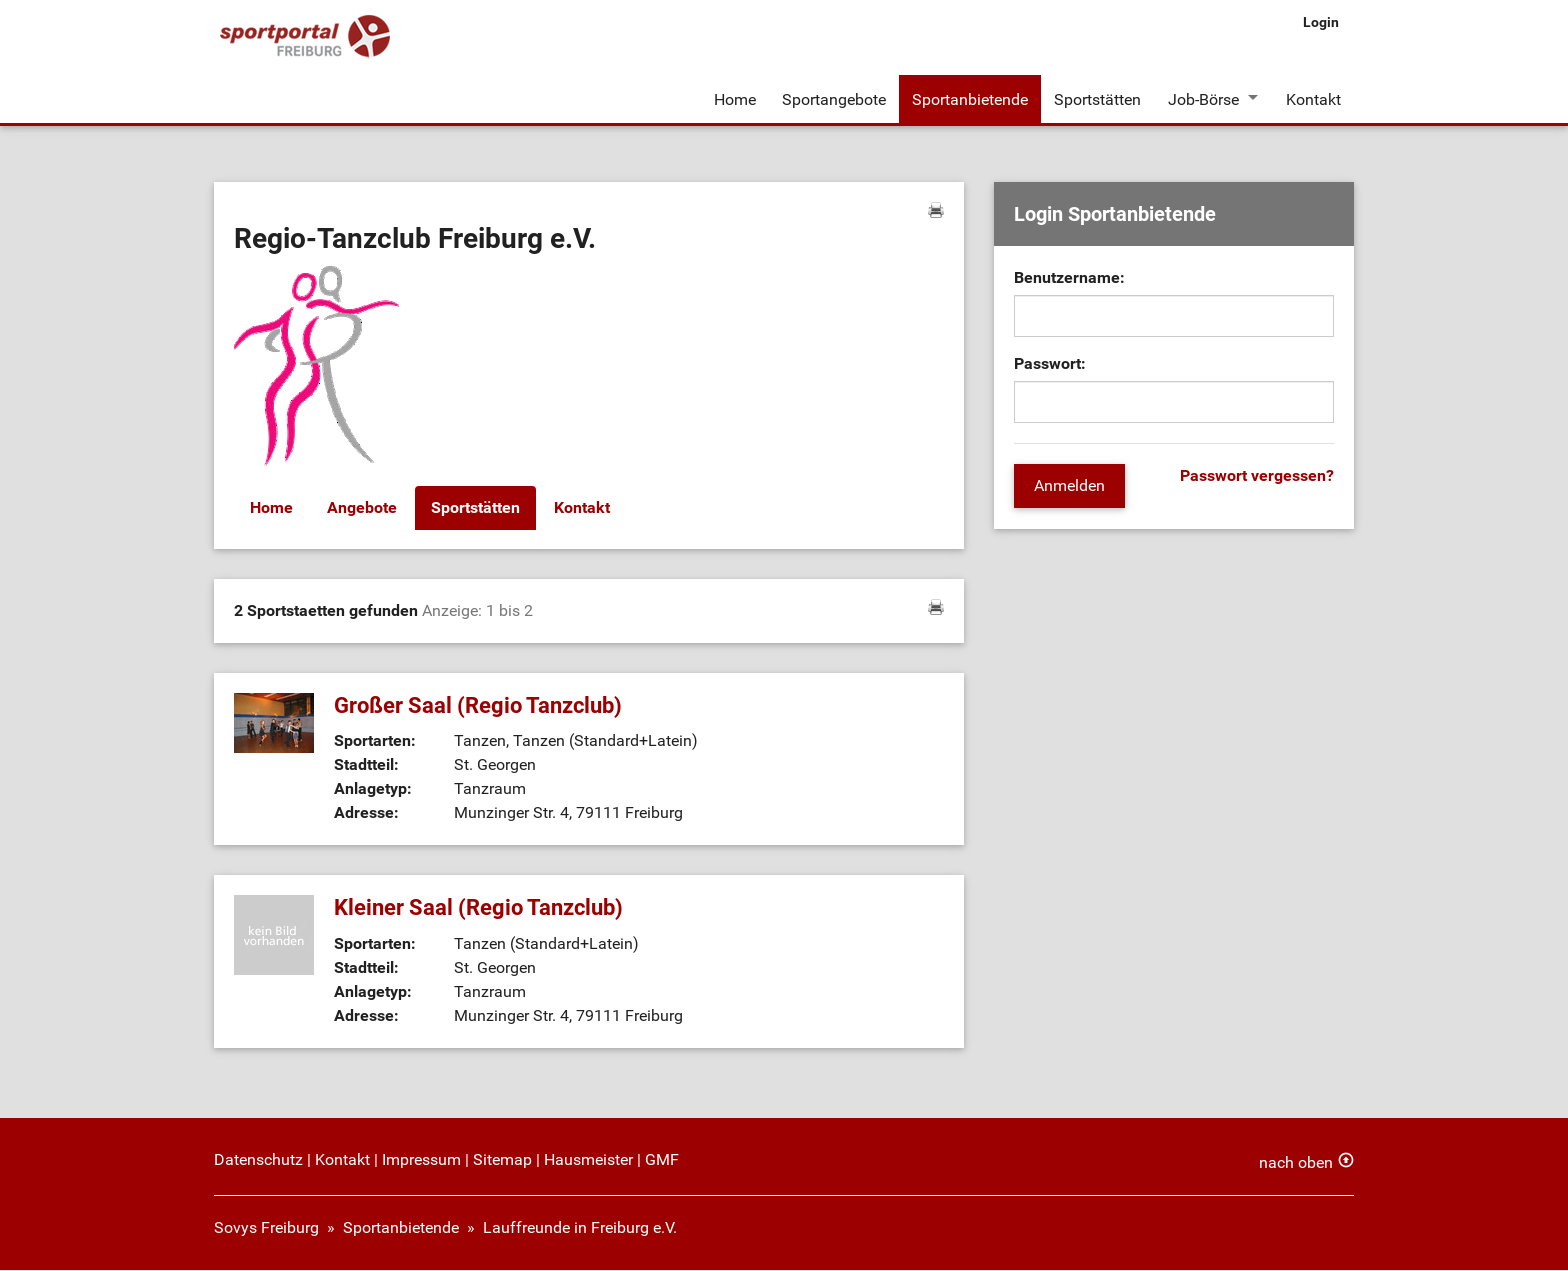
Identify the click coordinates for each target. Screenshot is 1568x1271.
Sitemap (502, 1160)
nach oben (1296, 1163)
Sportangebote (834, 98)
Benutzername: (1069, 279)
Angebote (362, 509)
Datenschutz (258, 1160)
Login (1321, 22)
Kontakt (1313, 98)
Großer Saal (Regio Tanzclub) (478, 706)
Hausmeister (588, 1160)
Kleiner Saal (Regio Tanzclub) (478, 909)
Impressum (421, 1160)
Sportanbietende (970, 98)
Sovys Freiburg (266, 1228)
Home (735, 98)
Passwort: (1050, 365)
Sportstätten (1097, 98)
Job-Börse (1202, 98)
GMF (662, 1160)
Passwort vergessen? (1257, 477)
